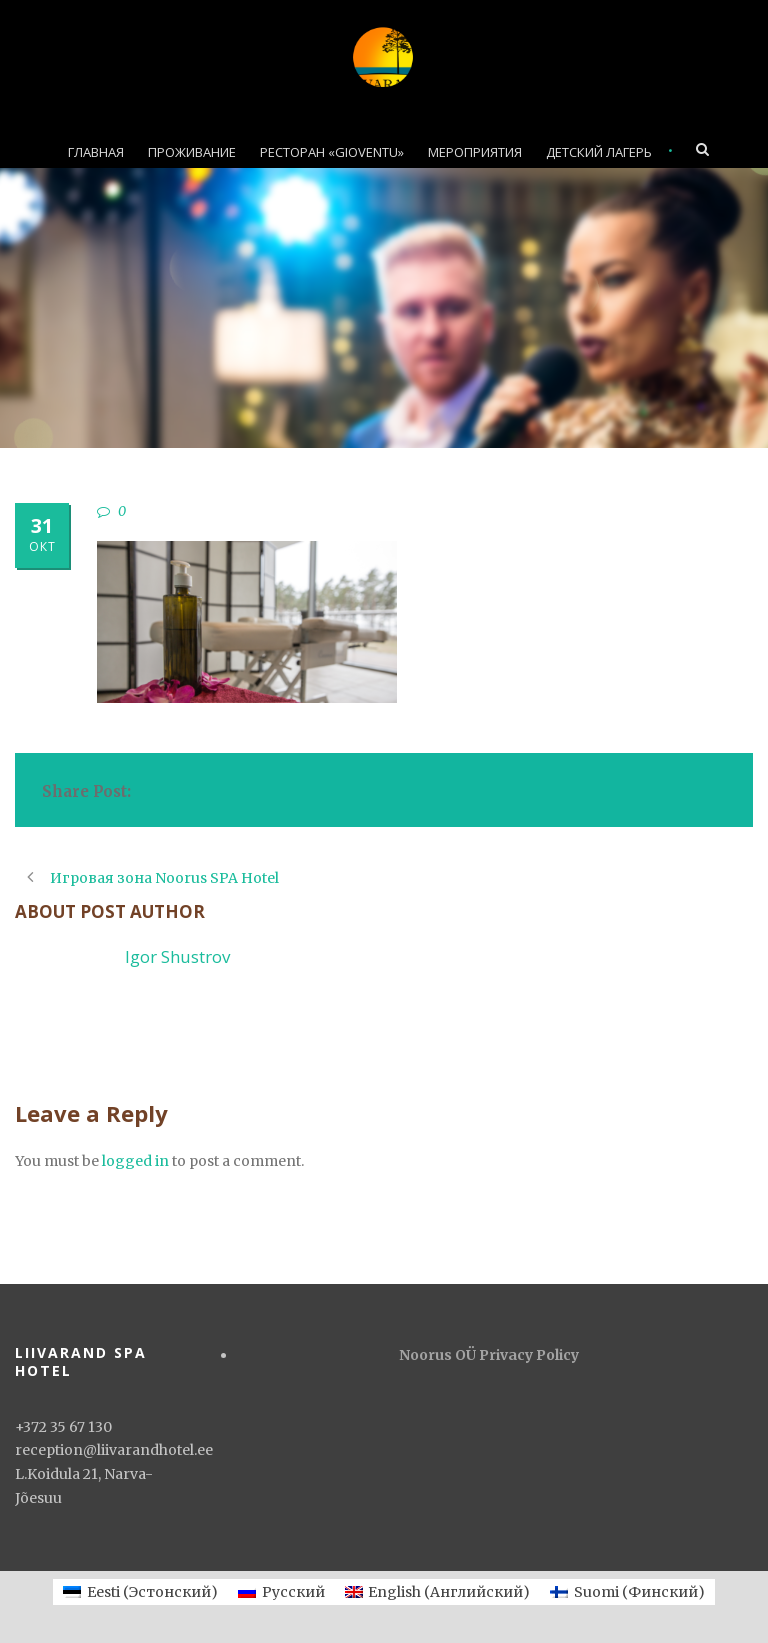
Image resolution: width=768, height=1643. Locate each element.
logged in (135, 1161)
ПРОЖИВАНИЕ (192, 152)
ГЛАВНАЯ (96, 152)
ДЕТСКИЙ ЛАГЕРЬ (599, 152)
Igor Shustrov (177, 956)
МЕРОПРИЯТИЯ (475, 152)
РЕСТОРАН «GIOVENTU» (332, 152)
